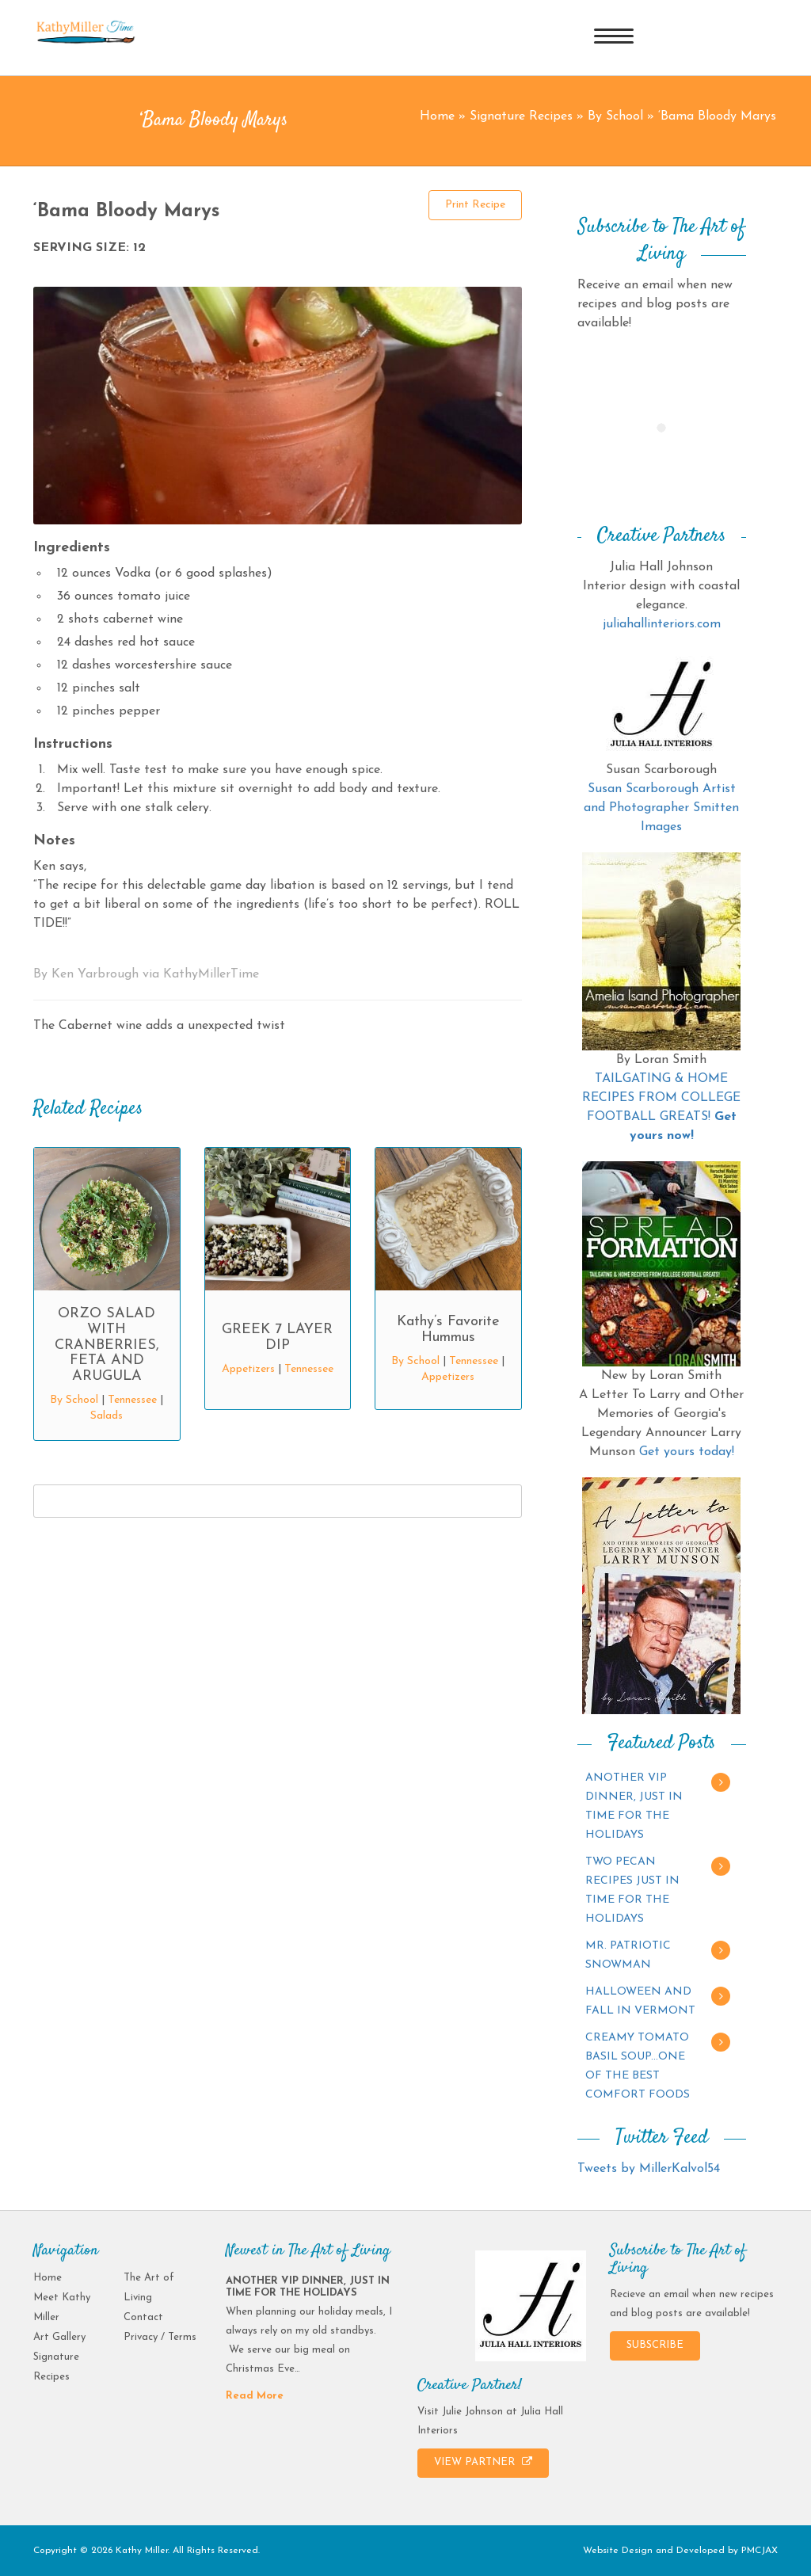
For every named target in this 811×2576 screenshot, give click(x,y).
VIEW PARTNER (483, 2461)
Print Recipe (475, 205)
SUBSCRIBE (654, 2345)
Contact (143, 2317)
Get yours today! (686, 1452)
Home (437, 116)
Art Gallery (59, 2337)
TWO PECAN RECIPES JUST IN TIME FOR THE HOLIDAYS (632, 1890)
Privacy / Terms (160, 2337)
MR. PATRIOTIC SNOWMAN (628, 1955)
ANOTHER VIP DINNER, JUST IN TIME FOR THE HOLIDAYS (634, 1806)
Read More (255, 2396)
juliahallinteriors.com (662, 624)
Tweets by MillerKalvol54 (648, 2169)
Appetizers (248, 1369)
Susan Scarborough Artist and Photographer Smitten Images (661, 808)
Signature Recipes (521, 116)
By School (615, 116)
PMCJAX (759, 2550)
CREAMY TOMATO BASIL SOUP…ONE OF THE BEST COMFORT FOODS (637, 2066)
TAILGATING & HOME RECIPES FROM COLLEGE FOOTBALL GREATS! (661, 1098)
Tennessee (132, 1400)
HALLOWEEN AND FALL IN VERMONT (640, 2001)
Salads (106, 1416)
